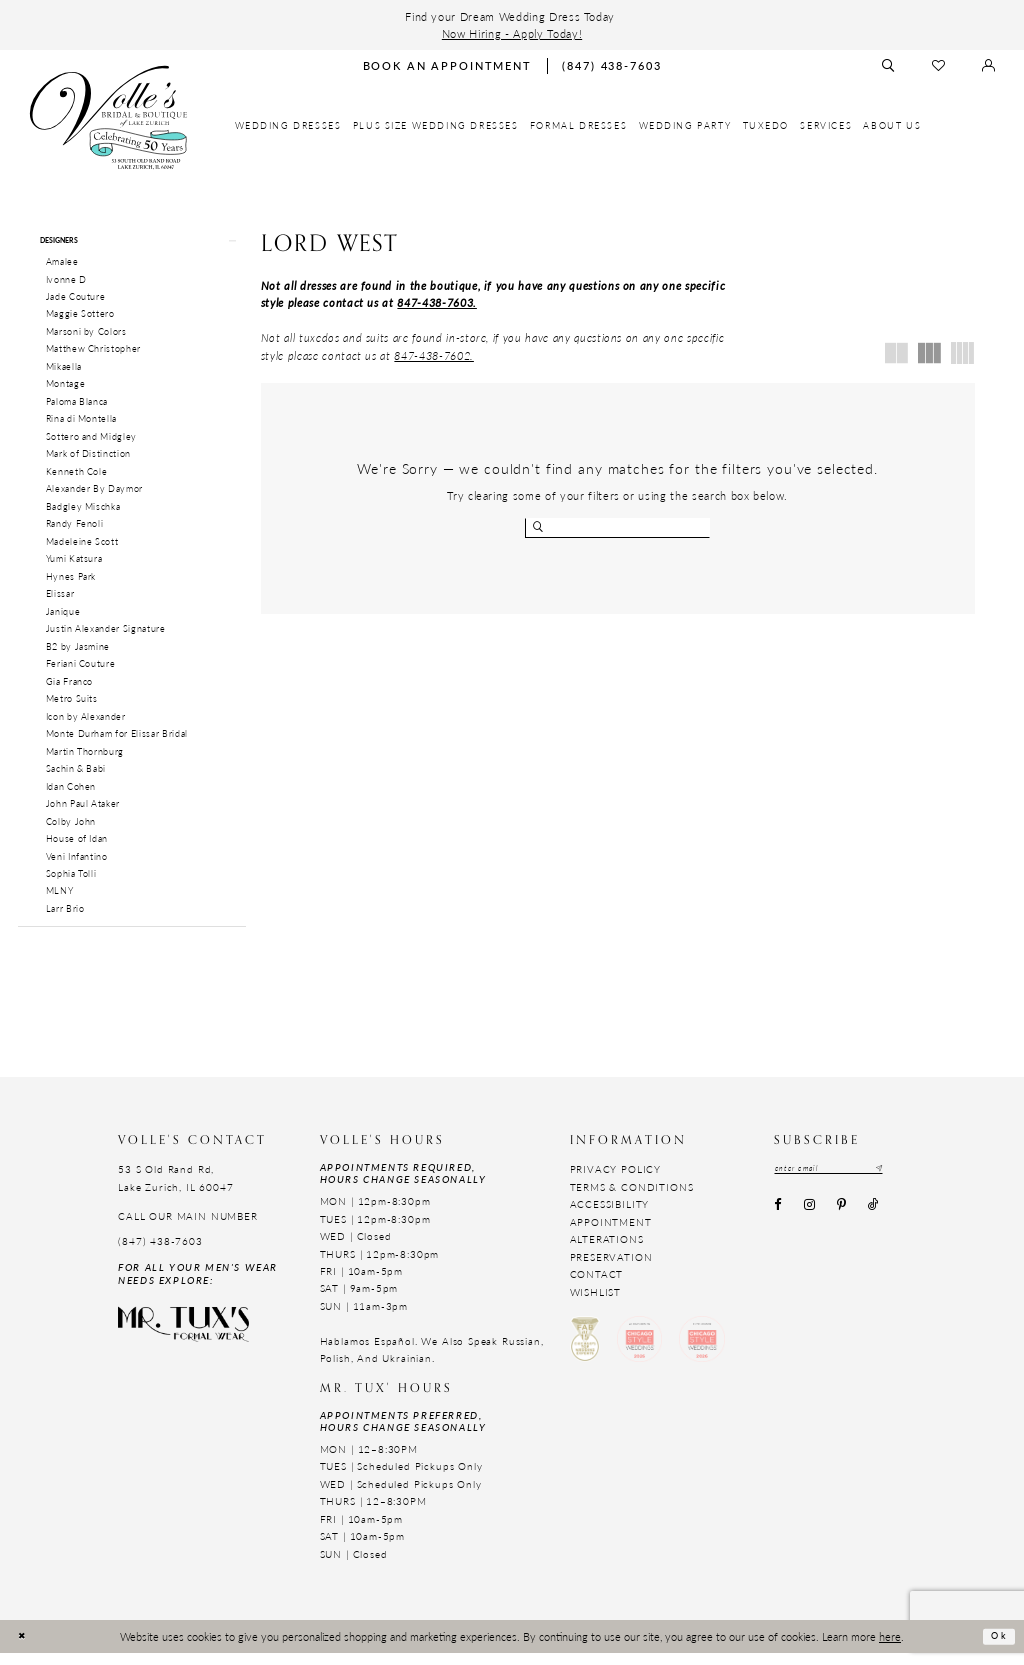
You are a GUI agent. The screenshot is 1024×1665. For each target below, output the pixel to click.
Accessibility (610, 1217)
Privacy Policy (616, 1182)
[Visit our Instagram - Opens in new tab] (809, 1221)
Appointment (611, 1234)
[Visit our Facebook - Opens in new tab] (778, 1221)
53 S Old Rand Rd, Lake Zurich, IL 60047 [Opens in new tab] (175, 1190)
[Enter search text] (617, 528)
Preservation (611, 1269)
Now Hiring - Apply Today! (512, 33)
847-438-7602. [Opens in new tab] (434, 355)
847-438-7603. (437, 302)
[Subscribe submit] (908, 1182)
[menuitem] (288, 126)
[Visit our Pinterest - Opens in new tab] (841, 1221)
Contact (597, 1286)
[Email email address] (844, 1182)
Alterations (607, 1251)
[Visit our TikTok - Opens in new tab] (874, 1221)
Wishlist (596, 1304)
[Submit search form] (540, 528)
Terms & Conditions (632, 1199)
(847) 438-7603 (160, 1253)
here (890, 1648)
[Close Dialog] (24, 1648)
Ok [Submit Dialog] (996, 1649)
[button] (131, 244)
